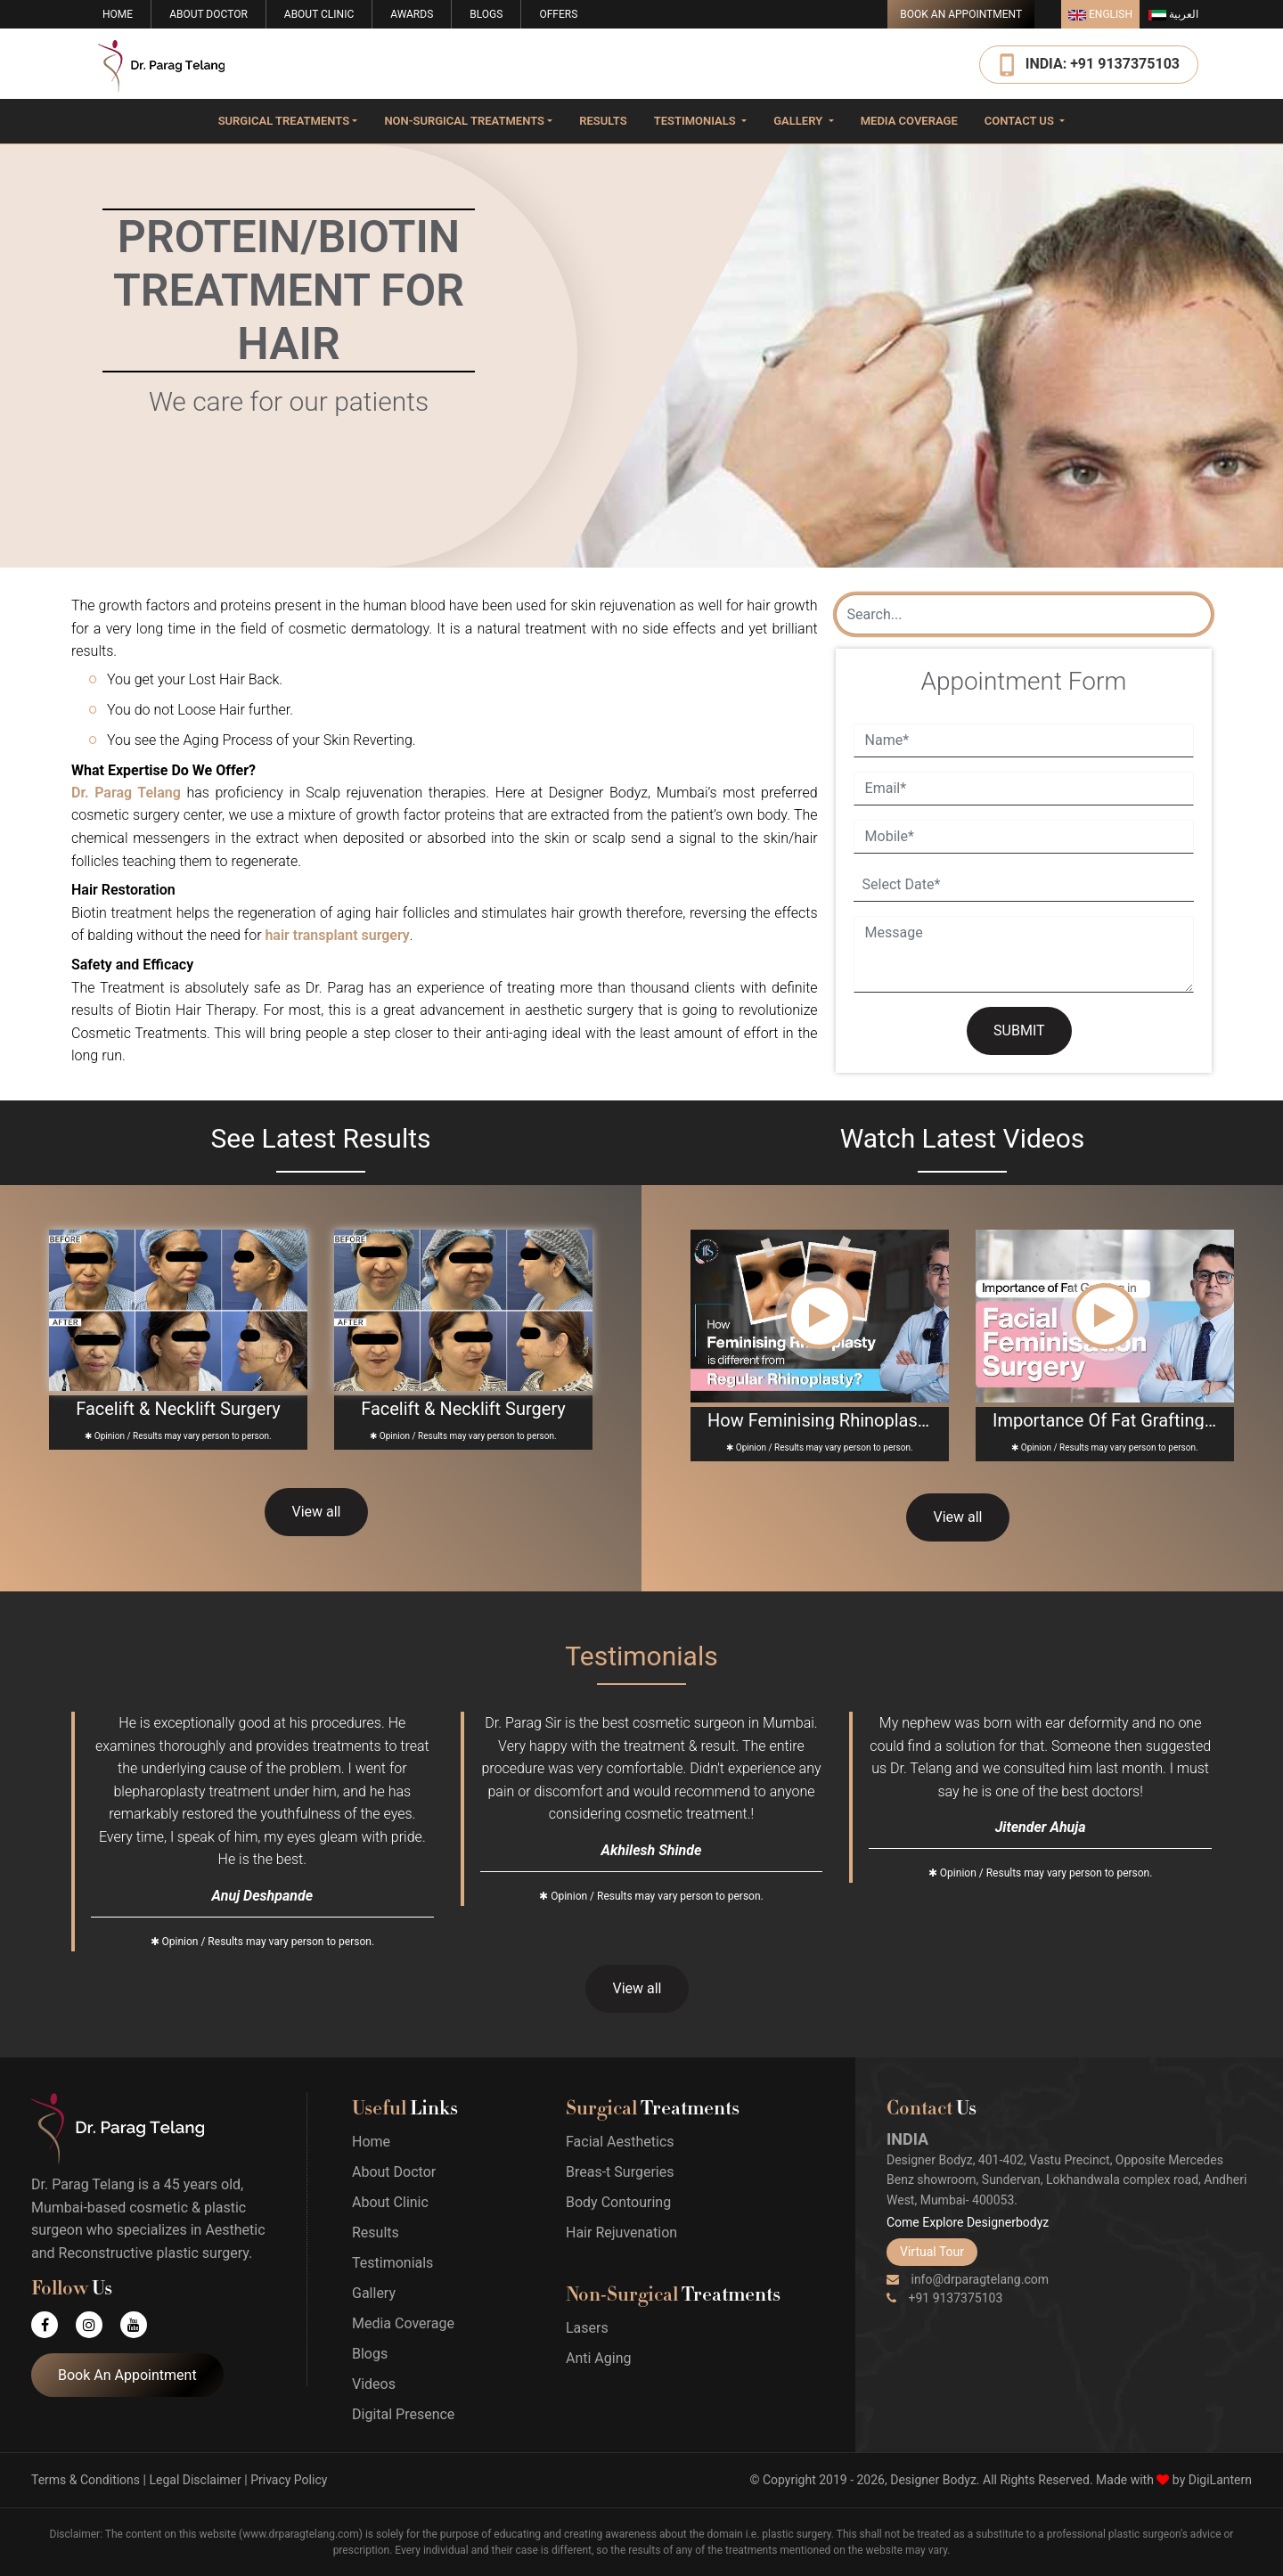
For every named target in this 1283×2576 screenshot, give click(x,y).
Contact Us (1021, 120)
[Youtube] (142, 2325)
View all (315, 1511)
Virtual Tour (932, 2252)
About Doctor (208, 14)
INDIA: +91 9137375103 (1103, 62)
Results (602, 120)
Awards (411, 14)
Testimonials (696, 120)
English (1100, 14)
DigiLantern (1220, 2480)
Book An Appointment (961, 14)
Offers (558, 14)
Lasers (587, 2327)
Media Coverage (909, 120)
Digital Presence (403, 2414)
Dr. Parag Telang (126, 792)
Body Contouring (618, 2202)
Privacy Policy (288, 2480)
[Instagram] (98, 2325)
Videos (374, 2384)
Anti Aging (599, 2358)
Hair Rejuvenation (621, 2232)
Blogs (486, 14)
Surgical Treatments (283, 120)
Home (117, 14)
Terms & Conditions (85, 2480)
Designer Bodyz (933, 2480)
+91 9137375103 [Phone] (944, 2298)
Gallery (799, 120)
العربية (1173, 14)
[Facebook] (53, 2325)
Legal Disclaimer (195, 2480)
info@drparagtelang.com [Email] (968, 2279)
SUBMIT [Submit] (1018, 1030)
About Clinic (319, 14)
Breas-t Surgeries (620, 2171)
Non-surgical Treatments (464, 120)
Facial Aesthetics (620, 2141)
